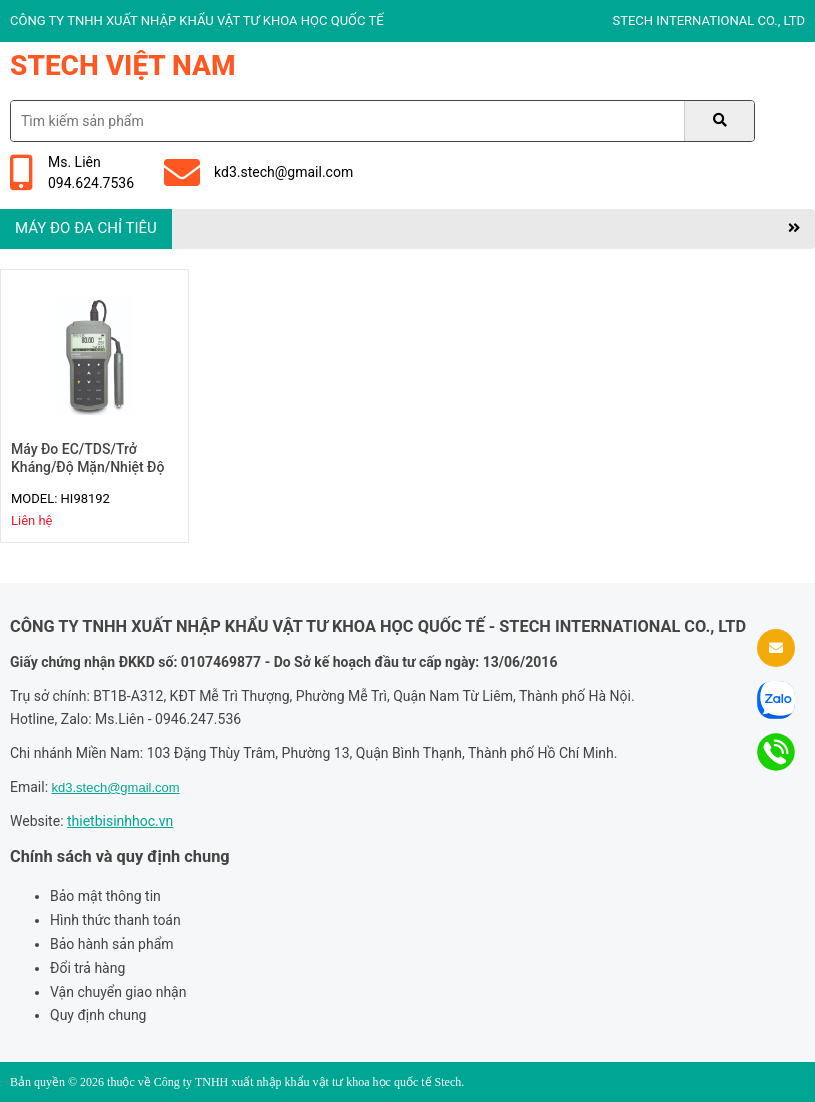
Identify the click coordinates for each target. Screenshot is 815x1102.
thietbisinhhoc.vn (120, 821)
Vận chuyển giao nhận (118, 992)
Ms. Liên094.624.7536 (72, 172)
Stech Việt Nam (123, 65)
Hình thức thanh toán (115, 920)
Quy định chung (98, 1015)
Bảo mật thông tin (105, 896)
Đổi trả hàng (87, 968)
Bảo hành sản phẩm (112, 944)
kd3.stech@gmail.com (258, 173)
